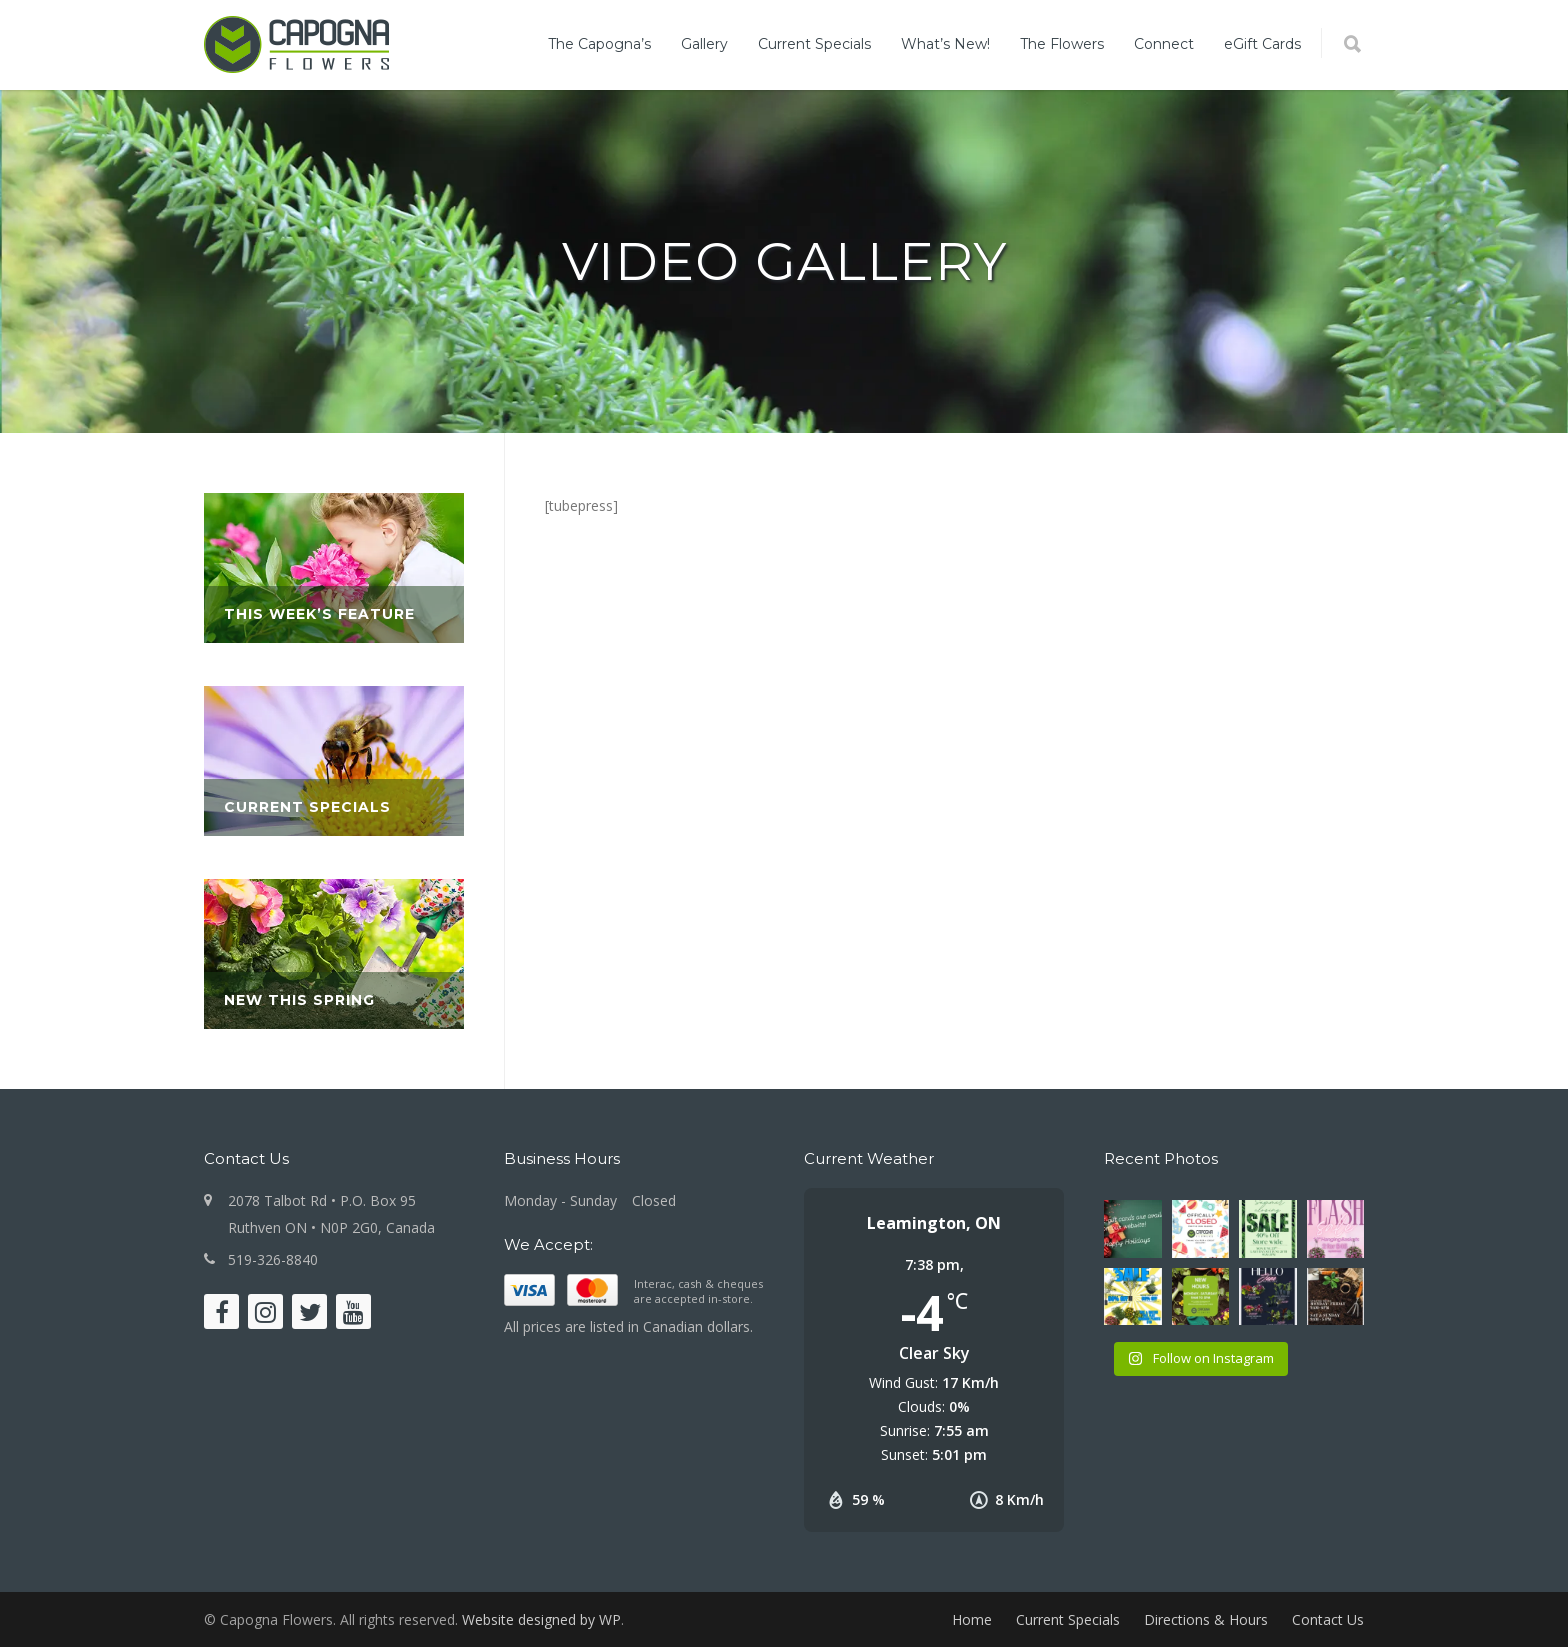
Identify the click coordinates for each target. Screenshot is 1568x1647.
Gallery (704, 44)
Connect (1164, 44)
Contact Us (1328, 1619)
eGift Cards (1262, 44)
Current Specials (814, 44)
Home (972, 1619)
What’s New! (945, 44)
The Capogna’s (599, 44)
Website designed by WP (541, 1619)
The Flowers (1062, 44)
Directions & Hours (1206, 1619)
